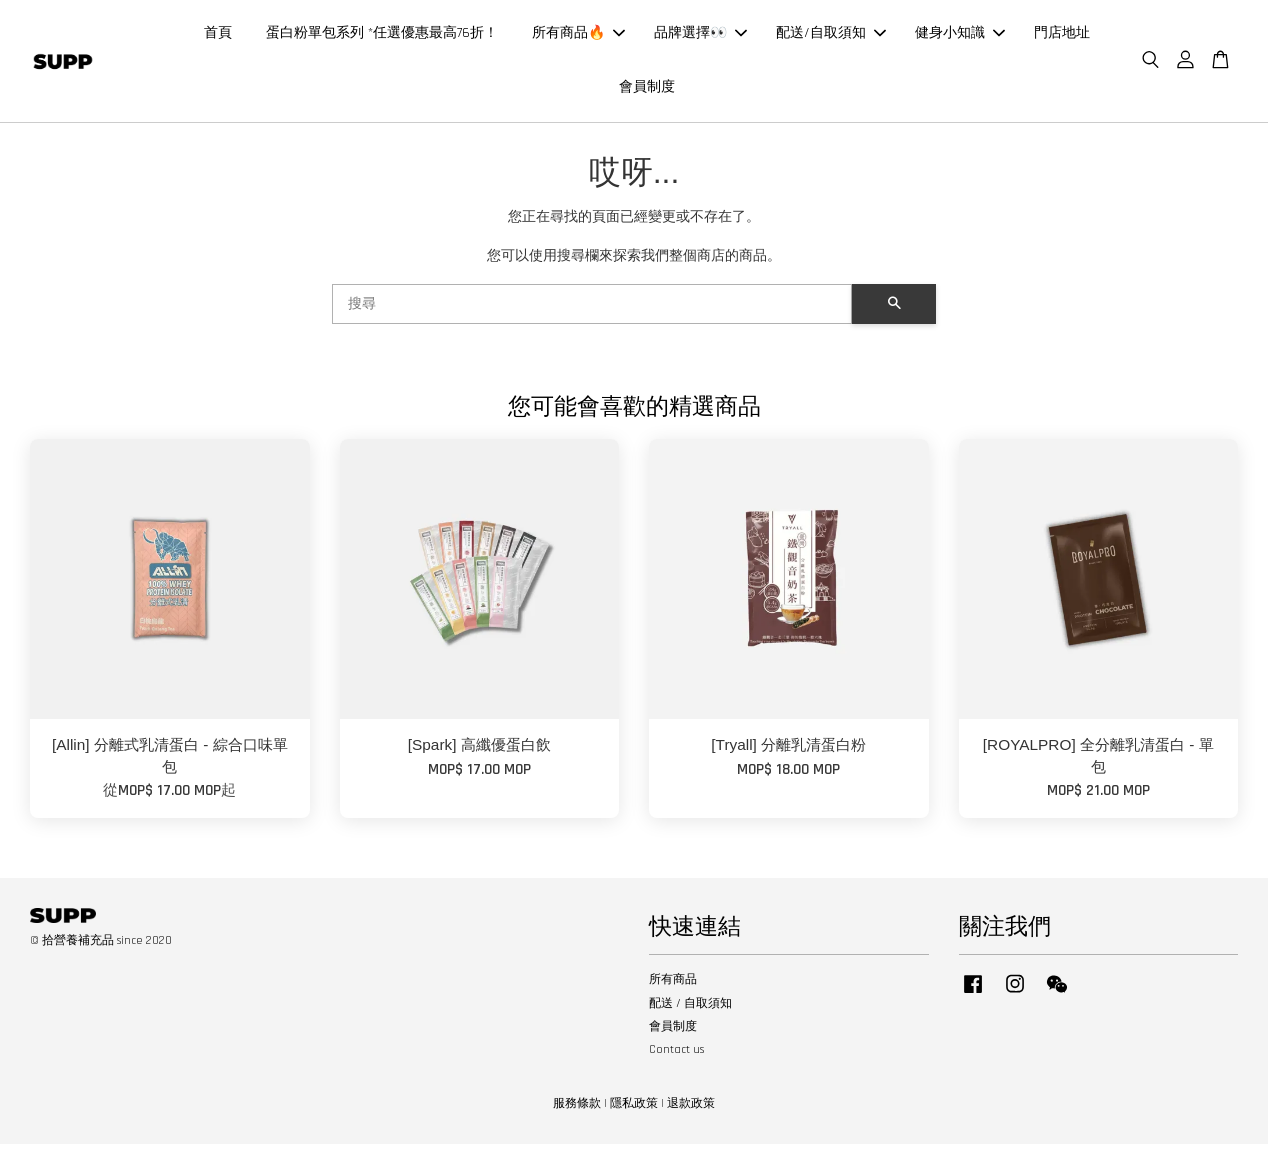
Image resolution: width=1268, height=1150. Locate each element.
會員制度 (647, 90)
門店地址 (1062, 36)
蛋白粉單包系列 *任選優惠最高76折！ (382, 36)
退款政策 (691, 1109)
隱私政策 (634, 1109)
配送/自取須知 (831, 36)
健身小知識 (960, 36)
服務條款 (577, 1109)
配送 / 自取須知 (690, 1008)
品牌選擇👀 (700, 36)
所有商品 (673, 985)
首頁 (218, 36)
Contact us (676, 1055)
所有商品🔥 (578, 36)
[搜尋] (592, 310)
